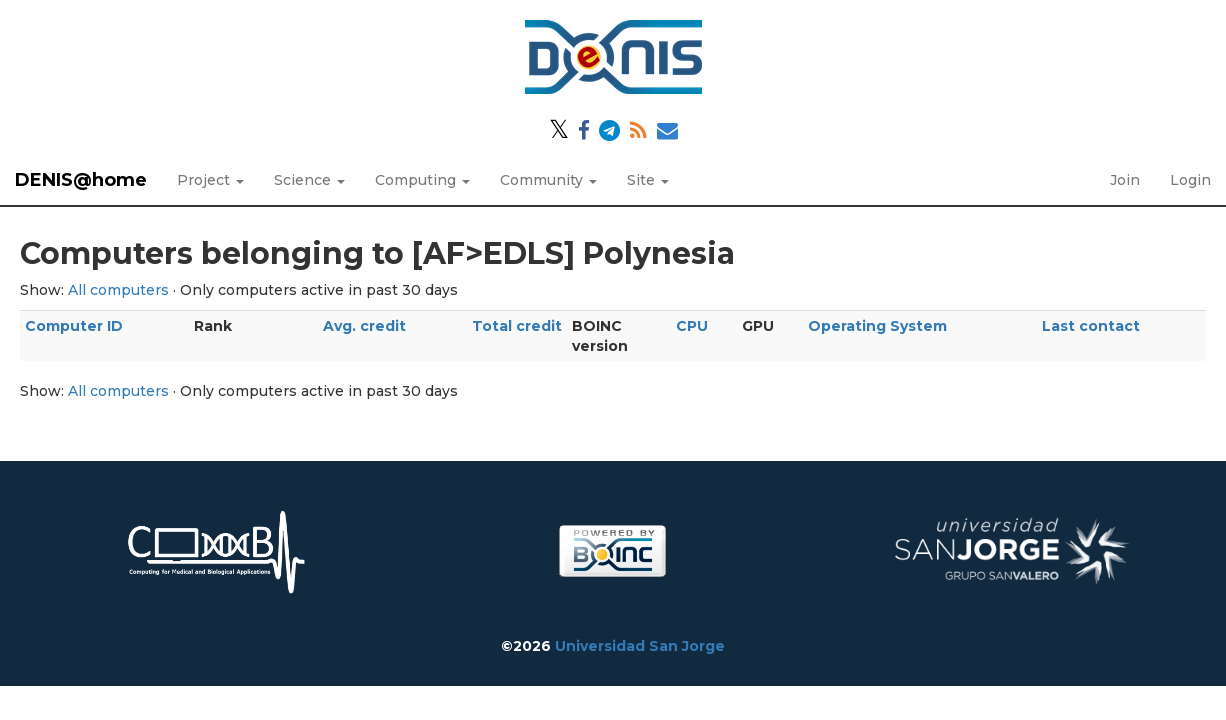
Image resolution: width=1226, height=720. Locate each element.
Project (210, 180)
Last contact (1091, 326)
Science (309, 180)
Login (1190, 180)
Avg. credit (364, 326)
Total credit (517, 326)
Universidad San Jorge (640, 646)
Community (548, 180)
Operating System (877, 326)
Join (1125, 180)
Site (648, 180)
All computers (118, 290)
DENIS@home (81, 180)
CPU (692, 326)
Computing (422, 180)
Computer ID (74, 326)
